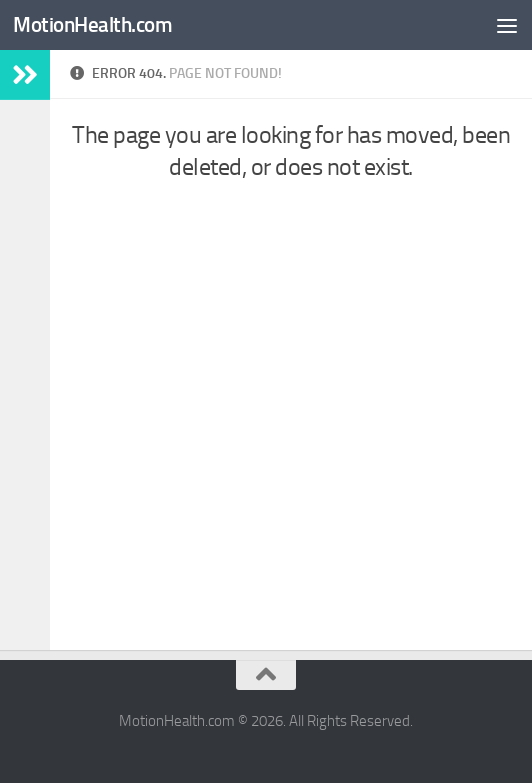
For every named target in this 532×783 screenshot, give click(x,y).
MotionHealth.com (92, 24)
